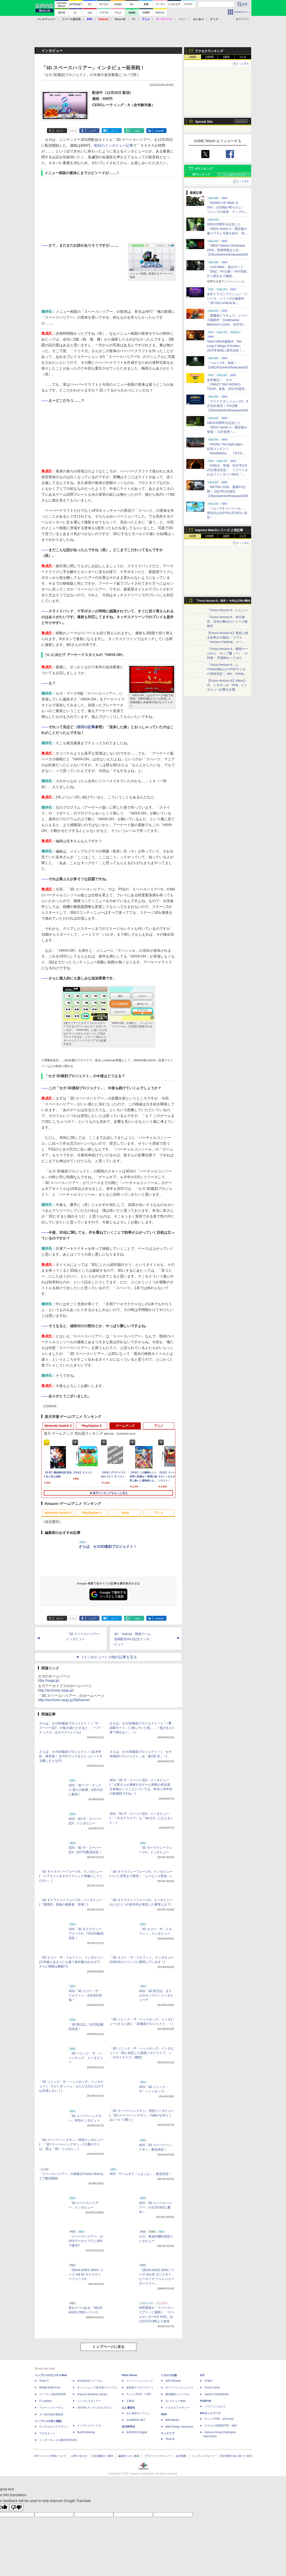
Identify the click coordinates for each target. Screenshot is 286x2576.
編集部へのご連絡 (128, 2456)
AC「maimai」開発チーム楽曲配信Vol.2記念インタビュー (132, 1639)
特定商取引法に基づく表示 (236, 2456)
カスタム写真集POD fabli (220, 2425)
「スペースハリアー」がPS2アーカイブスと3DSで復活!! (86, 2241)
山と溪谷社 (128, 2407)
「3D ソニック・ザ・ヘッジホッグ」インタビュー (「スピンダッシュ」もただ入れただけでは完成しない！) (71, 2086)
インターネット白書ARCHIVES (58, 2440)
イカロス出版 (169, 2375)
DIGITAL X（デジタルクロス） (95, 2407)
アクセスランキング (209, 51)
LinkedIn (159, 130)
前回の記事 (86, 727)
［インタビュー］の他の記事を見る (108, 1657)
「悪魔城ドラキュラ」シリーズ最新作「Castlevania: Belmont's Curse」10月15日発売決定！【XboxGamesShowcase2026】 (229, 324)
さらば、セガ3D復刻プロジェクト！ (108, 1546)
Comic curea (211, 2387)
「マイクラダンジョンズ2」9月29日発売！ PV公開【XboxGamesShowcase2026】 (229, 406)
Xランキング (204, 168)
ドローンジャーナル (51, 2407)
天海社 (208, 2380)
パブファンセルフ (215, 2406)
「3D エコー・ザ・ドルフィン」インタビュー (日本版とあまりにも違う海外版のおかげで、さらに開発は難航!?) (71, 1962)
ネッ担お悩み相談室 (51, 2414)
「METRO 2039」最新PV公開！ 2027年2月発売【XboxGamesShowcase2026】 (229, 491)
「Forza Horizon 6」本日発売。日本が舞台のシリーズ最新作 (227, 621)
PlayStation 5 (91, 1426)
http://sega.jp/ (48, 1680)
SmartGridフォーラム (90, 2380)
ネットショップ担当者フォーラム (97, 2387)
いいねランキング (234, 174)
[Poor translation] (16, 2507)
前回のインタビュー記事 (113, 145)
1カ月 (243, 57)
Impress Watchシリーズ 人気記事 (219, 530)
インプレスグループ (203, 2456)
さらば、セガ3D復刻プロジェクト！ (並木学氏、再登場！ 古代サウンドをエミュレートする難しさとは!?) (71, 1756)
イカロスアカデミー (177, 2407)
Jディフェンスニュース (179, 2387)
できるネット (47, 2433)
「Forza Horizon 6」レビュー (227, 610)
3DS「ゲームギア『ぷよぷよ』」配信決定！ (140, 2174)
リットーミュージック (139, 2380)
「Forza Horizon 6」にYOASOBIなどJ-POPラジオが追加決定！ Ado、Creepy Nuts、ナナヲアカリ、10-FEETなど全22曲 (226, 673)
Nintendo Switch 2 (58, 1426)
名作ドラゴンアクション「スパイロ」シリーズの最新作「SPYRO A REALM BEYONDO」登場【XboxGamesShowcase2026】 (229, 303)
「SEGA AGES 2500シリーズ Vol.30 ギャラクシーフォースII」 (86, 2274)
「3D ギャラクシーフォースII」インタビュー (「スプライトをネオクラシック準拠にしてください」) (71, 1876)
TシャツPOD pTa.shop (218, 2418)
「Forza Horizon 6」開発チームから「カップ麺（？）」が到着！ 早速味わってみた (227, 653)
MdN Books (172, 2420)
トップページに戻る (108, 2347)
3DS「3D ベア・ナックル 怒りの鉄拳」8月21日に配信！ (86, 1789)
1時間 (192, 57)
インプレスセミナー (89, 2401)
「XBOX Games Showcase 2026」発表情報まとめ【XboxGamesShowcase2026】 (229, 250)
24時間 (209, 57)
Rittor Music (129, 2375)
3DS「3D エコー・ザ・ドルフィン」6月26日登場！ (85, 1995)
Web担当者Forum (49, 2387)
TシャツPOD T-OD (138, 2394)
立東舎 (130, 2401)
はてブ (114, 130)
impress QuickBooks (216, 2394)
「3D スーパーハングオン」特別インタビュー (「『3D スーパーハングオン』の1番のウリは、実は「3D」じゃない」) (71, 2144)
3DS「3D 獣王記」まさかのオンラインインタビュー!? (156, 1995)
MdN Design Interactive (179, 2426)
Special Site (204, 121)
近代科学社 (128, 2426)
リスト (73, 130)
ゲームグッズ (125, 1426)
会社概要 (181, 2456)
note (137, 130)
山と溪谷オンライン (138, 2413)
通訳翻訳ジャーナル (177, 2394)
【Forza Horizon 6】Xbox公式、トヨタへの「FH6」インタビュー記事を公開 (227, 685)
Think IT (44, 2380)
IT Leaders (45, 2401)
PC (134, 19)
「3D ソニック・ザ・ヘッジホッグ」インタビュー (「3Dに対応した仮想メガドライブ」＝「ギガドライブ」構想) (141, 2053)
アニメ (158, 1426)
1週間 (226, 57)
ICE (202, 2375)
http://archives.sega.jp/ (56, 1690)
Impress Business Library (92, 2394)
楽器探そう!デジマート (140, 2387)
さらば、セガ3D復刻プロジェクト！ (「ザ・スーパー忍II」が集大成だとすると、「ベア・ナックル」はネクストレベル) (71, 1728)
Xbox (125, 1512)
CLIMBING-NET (135, 2420)
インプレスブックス (89, 2425)
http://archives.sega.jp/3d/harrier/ (64, 1700)
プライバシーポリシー (157, 2456)
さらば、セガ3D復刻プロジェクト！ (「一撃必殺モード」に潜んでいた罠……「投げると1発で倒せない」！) (141, 1728)
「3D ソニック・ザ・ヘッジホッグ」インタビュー (86, 2057)
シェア (92, 130)
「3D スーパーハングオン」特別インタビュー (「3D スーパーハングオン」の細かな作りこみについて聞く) (141, 2115)
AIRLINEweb (173, 2380)
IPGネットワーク (210, 2413)
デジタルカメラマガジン (54, 2426)
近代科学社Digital (136, 2432)
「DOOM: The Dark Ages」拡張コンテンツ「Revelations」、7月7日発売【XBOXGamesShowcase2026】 (230, 453)
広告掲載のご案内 (102, 2456)
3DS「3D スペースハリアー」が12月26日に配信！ (155, 2207)
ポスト (60, 130)
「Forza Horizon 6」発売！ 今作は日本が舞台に (223, 602)
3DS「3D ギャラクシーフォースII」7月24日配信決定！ (86, 1933)
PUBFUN (205, 2401)
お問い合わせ (79, 2456)
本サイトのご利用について (50, 2456)
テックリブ (167, 2433)
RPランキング (201, 174)
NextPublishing (86, 2432)
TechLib (170, 2439)
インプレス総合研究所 (52, 2394)
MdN (164, 2414)
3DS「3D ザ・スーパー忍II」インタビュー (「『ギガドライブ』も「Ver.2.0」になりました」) (141, 1818)
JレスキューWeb (175, 2401)
